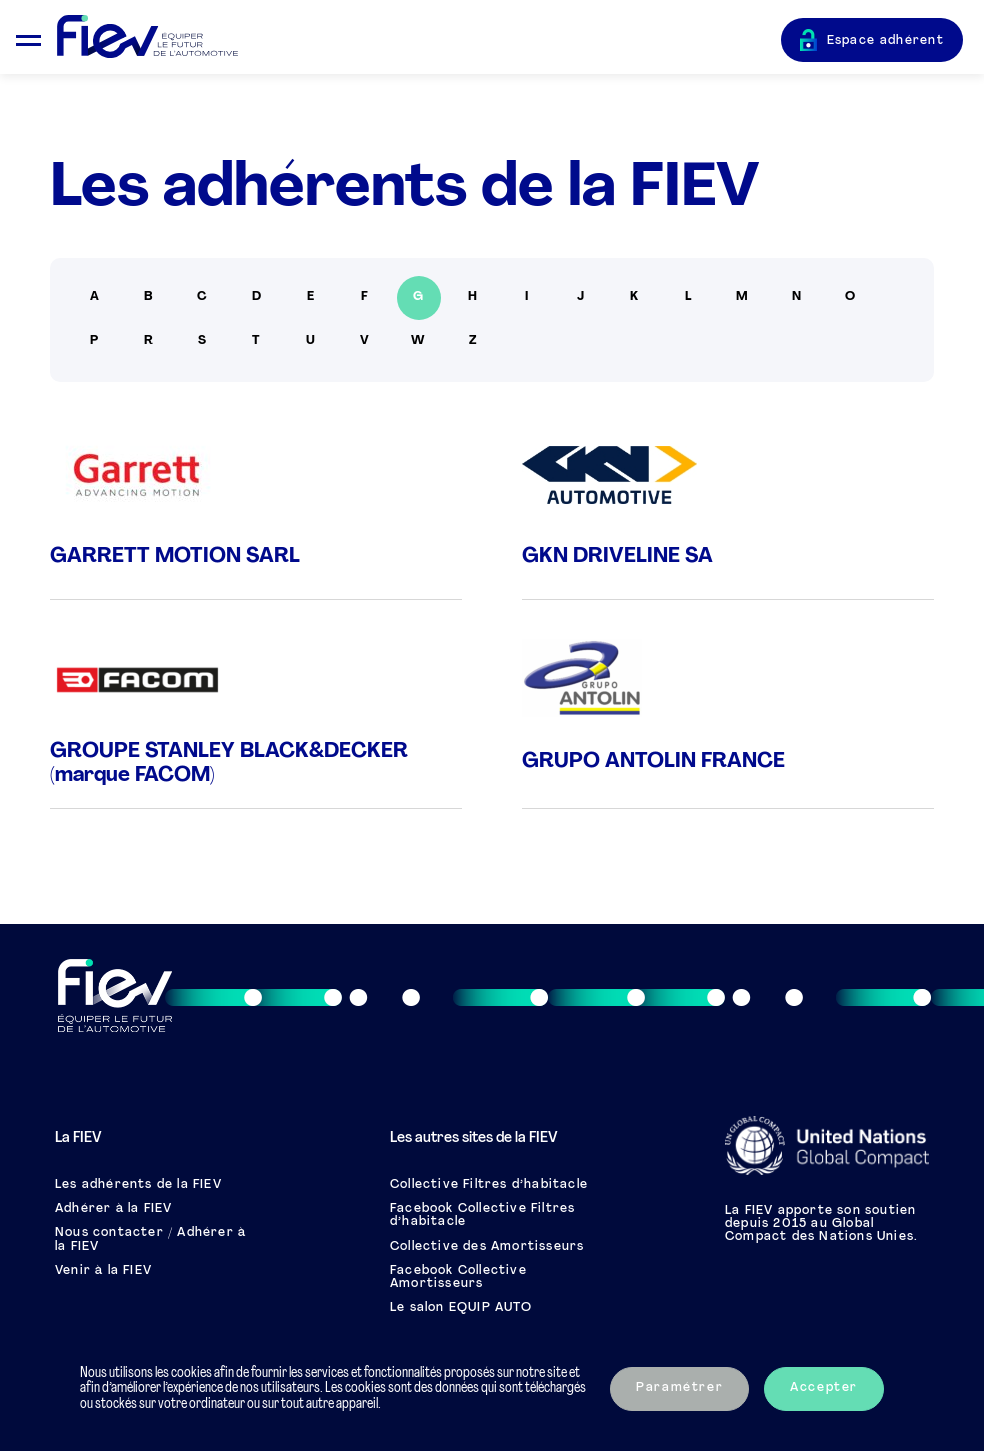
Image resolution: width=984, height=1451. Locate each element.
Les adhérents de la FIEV (138, 1185)
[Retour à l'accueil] (419, 37)
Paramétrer (679, 1388)
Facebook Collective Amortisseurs (458, 1277)
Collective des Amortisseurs (487, 1247)
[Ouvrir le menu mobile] (28, 37)
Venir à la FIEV (103, 1271)
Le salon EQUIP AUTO (461, 1308)
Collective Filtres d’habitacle (489, 1185)
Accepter (824, 1388)
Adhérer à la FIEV (113, 1209)
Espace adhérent (886, 41)
